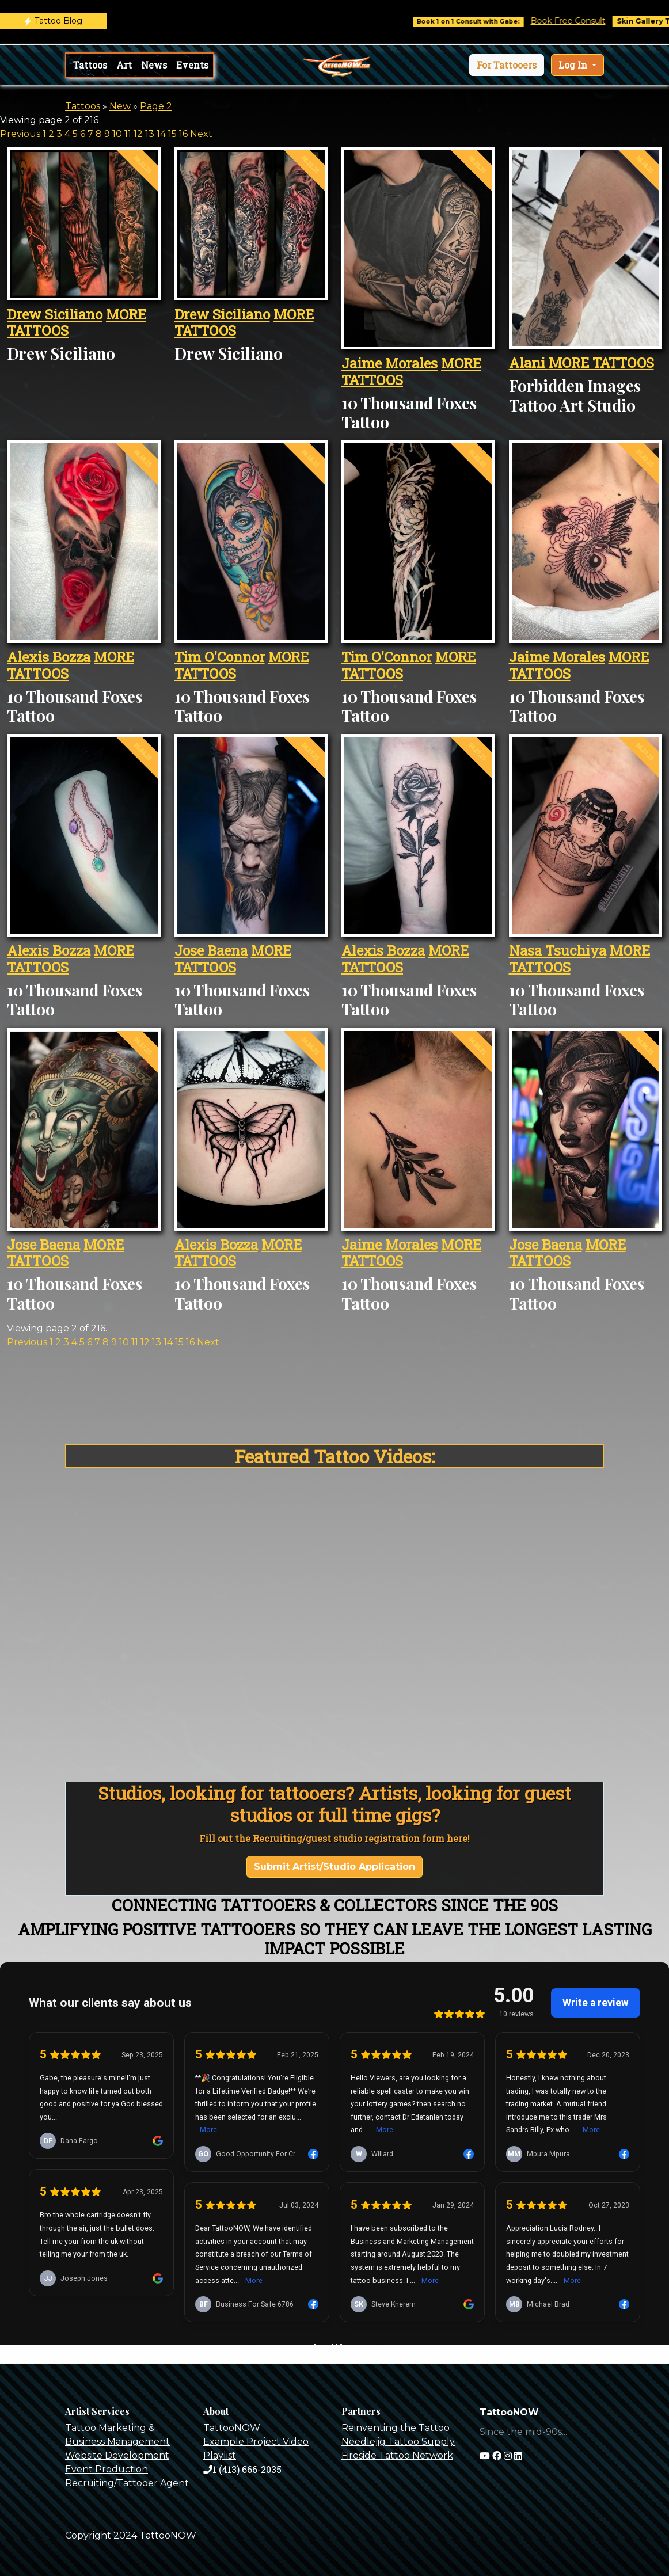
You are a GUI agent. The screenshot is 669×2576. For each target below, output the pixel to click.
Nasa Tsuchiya (557, 950)
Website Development (117, 2455)
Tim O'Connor (219, 657)
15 (172, 133)
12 (138, 133)
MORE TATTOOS (601, 362)
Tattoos (90, 65)
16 (183, 133)
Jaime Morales (389, 363)
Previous (20, 133)
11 (127, 133)
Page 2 (156, 106)
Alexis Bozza (48, 657)
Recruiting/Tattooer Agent (127, 2483)
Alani (529, 362)
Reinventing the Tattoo (395, 2427)
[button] (506, 65)
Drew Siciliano (54, 314)
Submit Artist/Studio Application (334, 1866)
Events (192, 65)
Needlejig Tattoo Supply (398, 2441)
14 (161, 133)
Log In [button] (574, 65)
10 (117, 133)
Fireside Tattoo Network (397, 2455)
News (154, 65)
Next (201, 133)
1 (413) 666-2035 (242, 2469)
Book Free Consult (582, 21)
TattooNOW (231, 2427)
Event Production (106, 2469)
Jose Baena (211, 950)
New (120, 106)
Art (124, 65)
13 (149, 133)
